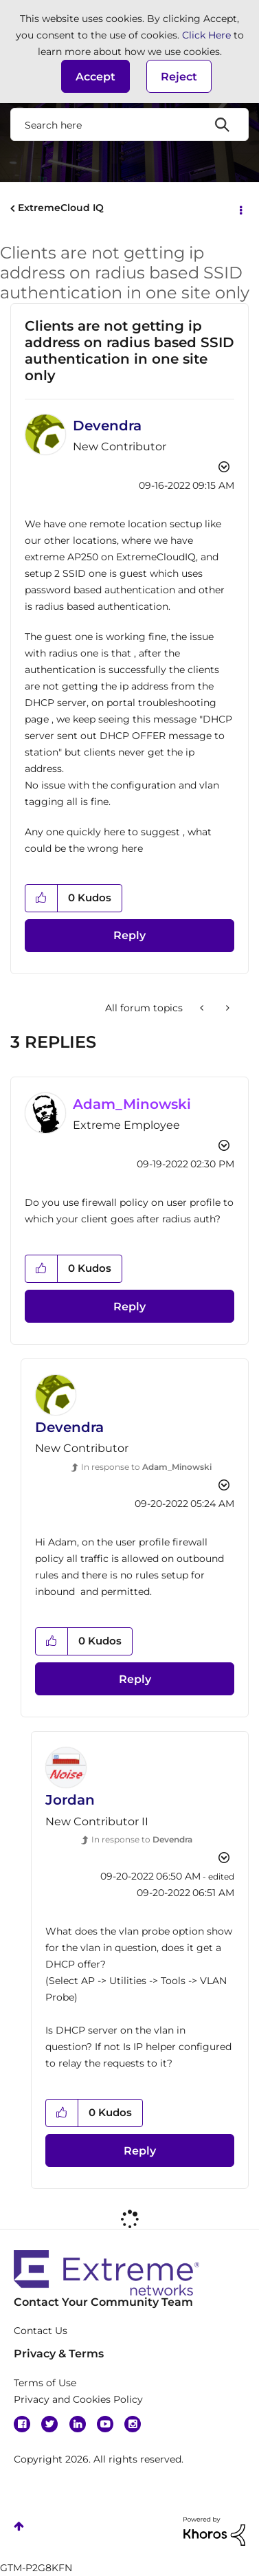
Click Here (206, 35)
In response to (146, 1467)
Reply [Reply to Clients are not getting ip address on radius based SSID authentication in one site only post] (129, 935)
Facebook (22, 2424)
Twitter (49, 2424)
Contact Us (40, 2330)
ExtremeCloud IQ (61, 207)
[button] (95, 76)
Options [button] (240, 209)
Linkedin (77, 2424)
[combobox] (129, 124)
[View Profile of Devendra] (107, 425)
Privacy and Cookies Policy (78, 2399)
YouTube (105, 2424)
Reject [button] (179, 76)
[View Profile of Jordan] (70, 1800)
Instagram (132, 2424)
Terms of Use (45, 2383)
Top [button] (19, 2526)
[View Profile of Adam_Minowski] (132, 1104)
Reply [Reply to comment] (129, 1306)
